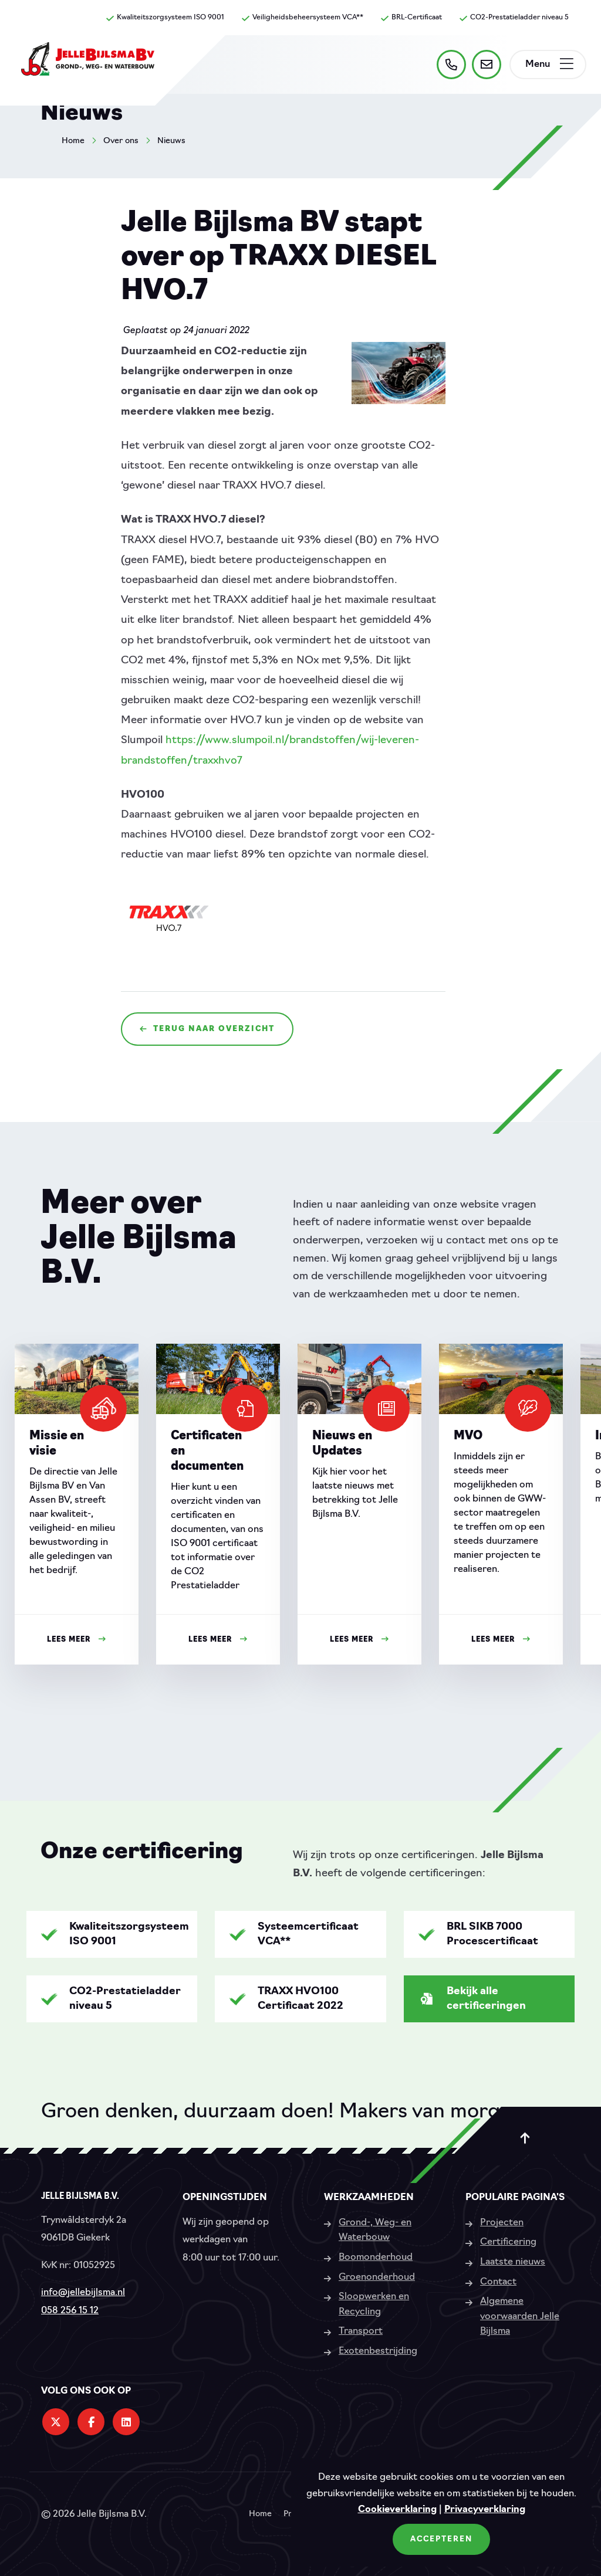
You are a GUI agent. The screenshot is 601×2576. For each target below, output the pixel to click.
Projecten (502, 2223)
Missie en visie (56, 1444)
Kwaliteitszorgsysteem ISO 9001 (165, 18)
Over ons (121, 141)
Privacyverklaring (484, 2509)
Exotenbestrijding (378, 2351)
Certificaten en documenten (207, 1452)
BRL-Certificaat (411, 18)
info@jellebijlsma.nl (83, 2292)
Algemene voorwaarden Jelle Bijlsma (519, 2316)
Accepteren (441, 2539)
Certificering (508, 2242)
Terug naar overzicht (207, 1029)
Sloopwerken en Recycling (374, 2304)
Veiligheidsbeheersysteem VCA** (302, 18)
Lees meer (76, 1639)
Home (73, 141)
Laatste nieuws (512, 2262)
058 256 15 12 (70, 2311)
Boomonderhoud (376, 2257)
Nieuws (171, 141)
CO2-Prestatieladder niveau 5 (514, 18)
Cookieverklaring (397, 2509)
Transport (361, 2331)
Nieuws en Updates (342, 1444)
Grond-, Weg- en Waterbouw (375, 2230)
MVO (468, 1436)
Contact (498, 2282)
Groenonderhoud (377, 2277)
